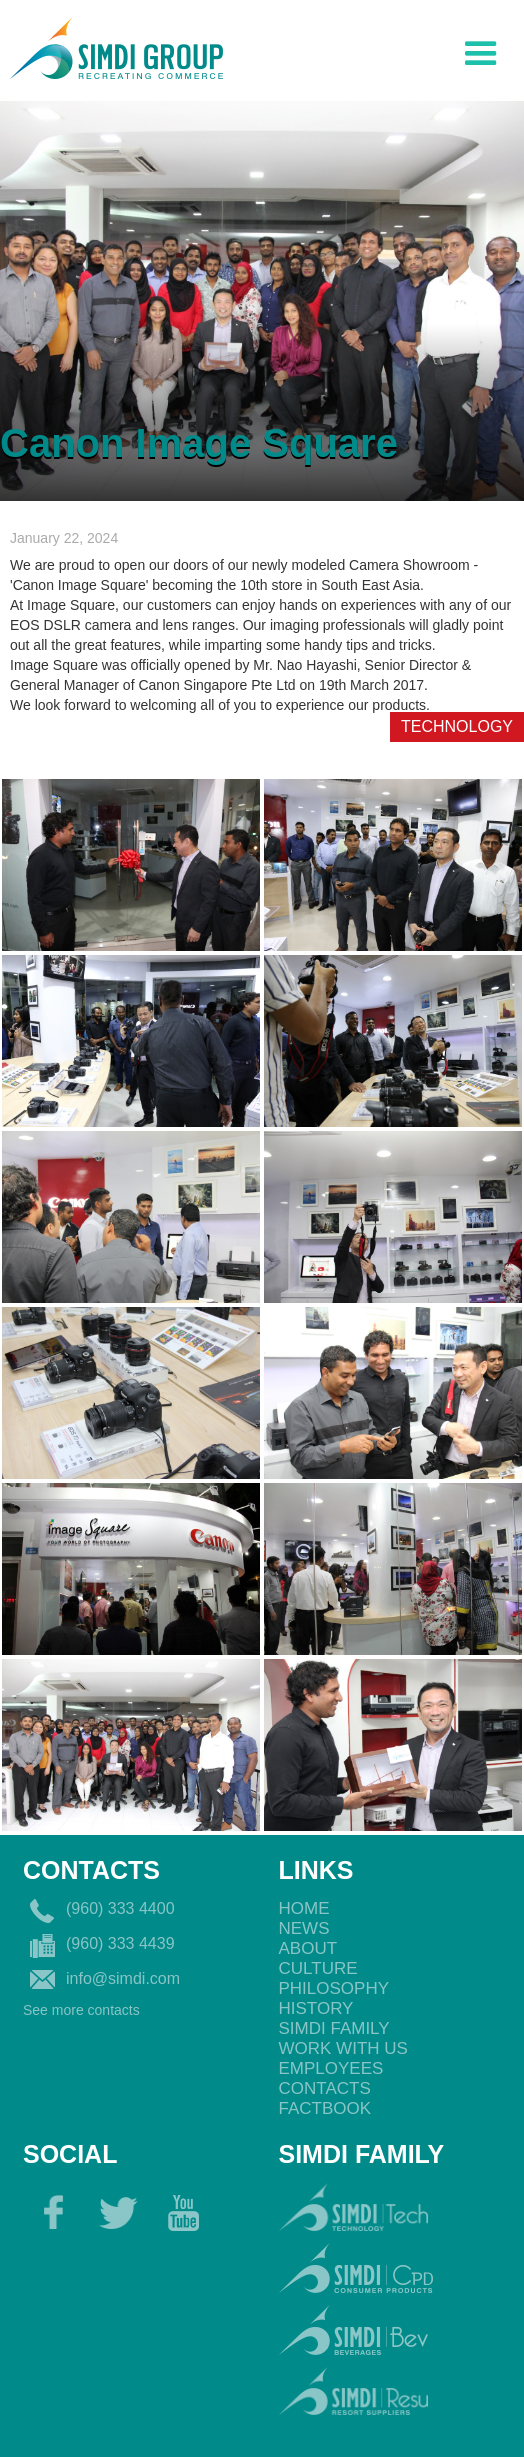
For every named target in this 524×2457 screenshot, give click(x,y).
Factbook (325, 2108)
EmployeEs (331, 2068)
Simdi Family (334, 2028)
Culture (318, 1968)
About (308, 1948)
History (316, 2008)
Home (304, 1908)
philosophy (334, 1988)
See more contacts (81, 2010)
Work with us (343, 2048)
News (304, 1928)
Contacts (325, 2088)
